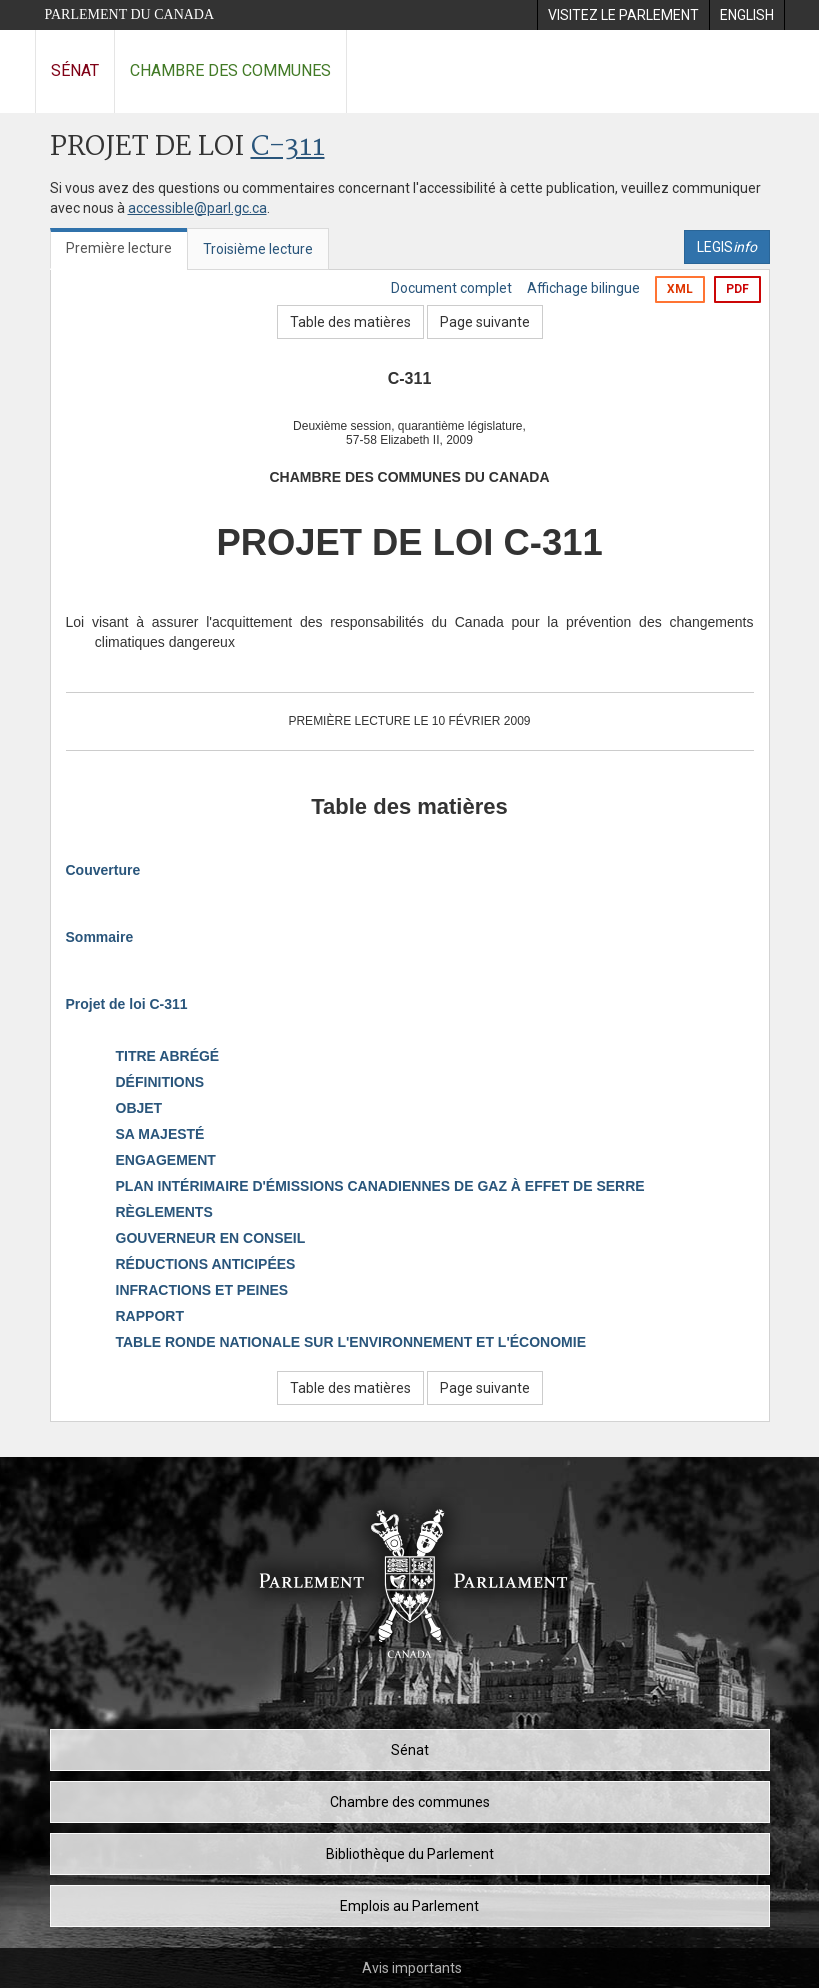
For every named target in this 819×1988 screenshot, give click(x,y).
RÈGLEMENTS (164, 1212)
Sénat (75, 70)
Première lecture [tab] (119, 248)
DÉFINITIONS (160, 1082)
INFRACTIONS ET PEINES (202, 1290)
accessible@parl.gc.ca (197, 208)
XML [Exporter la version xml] (680, 289)
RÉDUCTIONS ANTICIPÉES (206, 1264)
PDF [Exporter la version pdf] (737, 289)
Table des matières (350, 322)
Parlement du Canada (130, 14)
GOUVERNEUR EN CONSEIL (211, 1238)
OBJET (139, 1108)
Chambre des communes (230, 70)
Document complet (451, 288)
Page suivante (485, 322)
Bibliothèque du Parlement (410, 1854)
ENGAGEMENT (166, 1160)
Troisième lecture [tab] (258, 249)
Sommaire (100, 937)
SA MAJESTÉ (160, 1134)
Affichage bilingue (583, 288)
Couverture (103, 870)
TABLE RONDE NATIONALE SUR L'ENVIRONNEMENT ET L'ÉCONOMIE (351, 1342)
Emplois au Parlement (409, 1906)
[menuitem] (623, 15)
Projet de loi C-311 (127, 1004)
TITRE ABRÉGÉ (168, 1056)
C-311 (288, 147)
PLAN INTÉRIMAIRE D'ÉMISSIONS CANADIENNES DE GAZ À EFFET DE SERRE (380, 1186)
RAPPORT (150, 1316)
